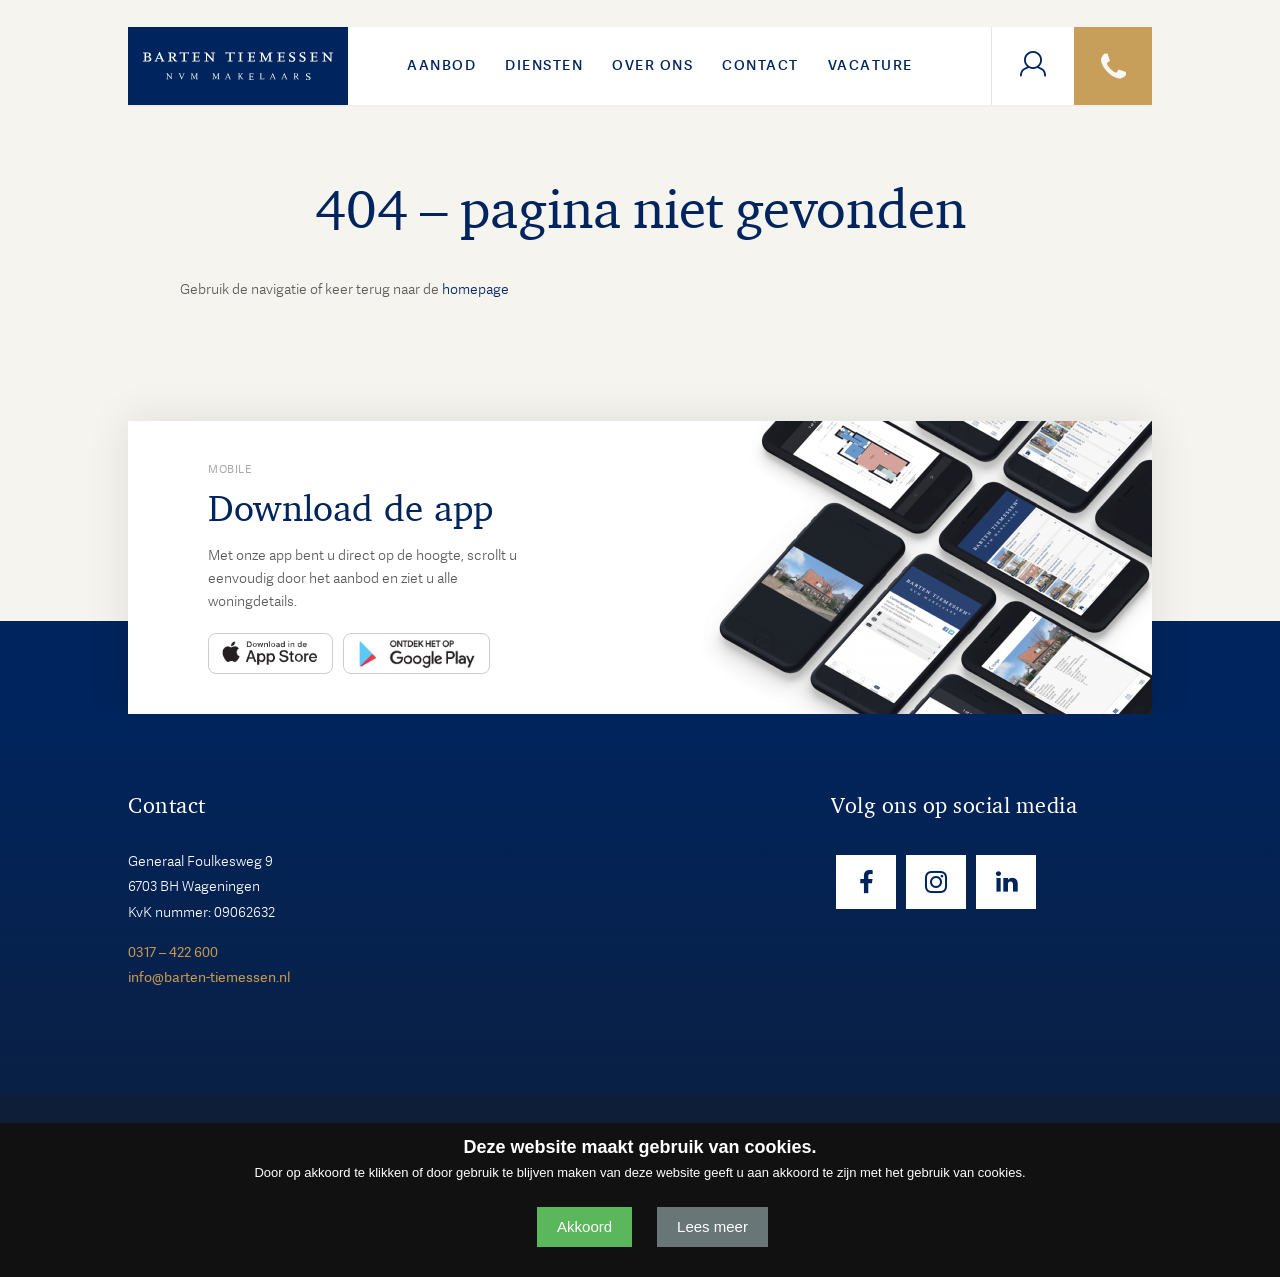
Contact (760, 65)
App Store (270, 653)
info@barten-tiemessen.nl (209, 977)
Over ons (652, 65)
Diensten (544, 65)
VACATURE (870, 65)
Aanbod (441, 65)
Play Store (416, 653)
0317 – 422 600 (173, 952)
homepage (475, 289)
